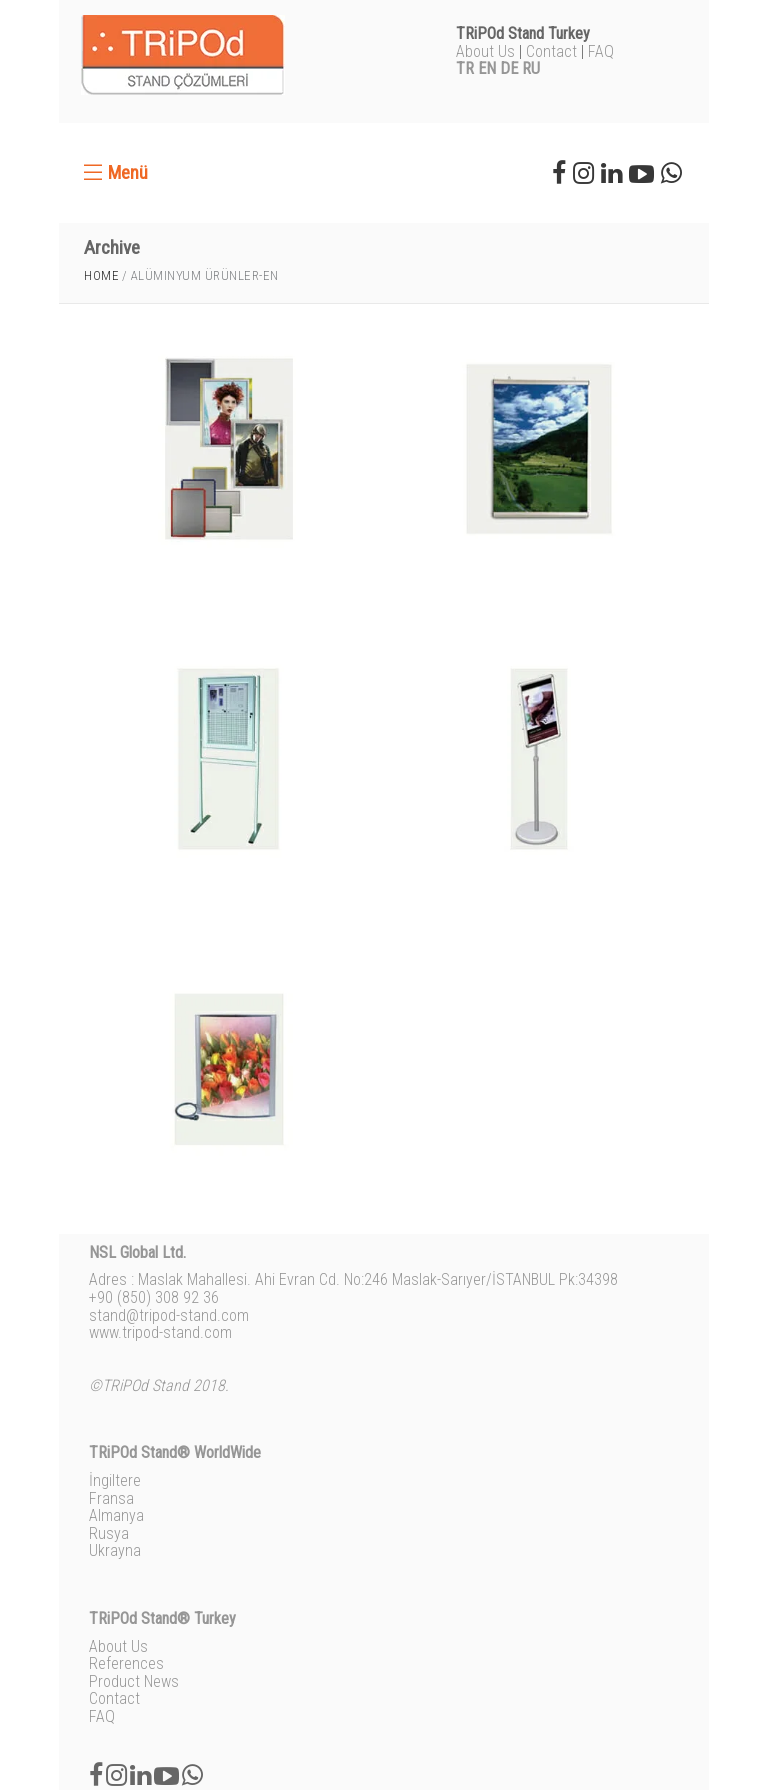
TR (465, 68)
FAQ (601, 51)
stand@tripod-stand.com (169, 1315)
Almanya (116, 1515)
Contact (551, 51)
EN (487, 68)
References (126, 1663)
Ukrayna (115, 1550)
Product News (134, 1681)
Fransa (111, 1498)
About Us (485, 51)
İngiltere (115, 1480)
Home (101, 275)
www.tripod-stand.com (160, 1332)
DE (509, 68)
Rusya (109, 1533)
